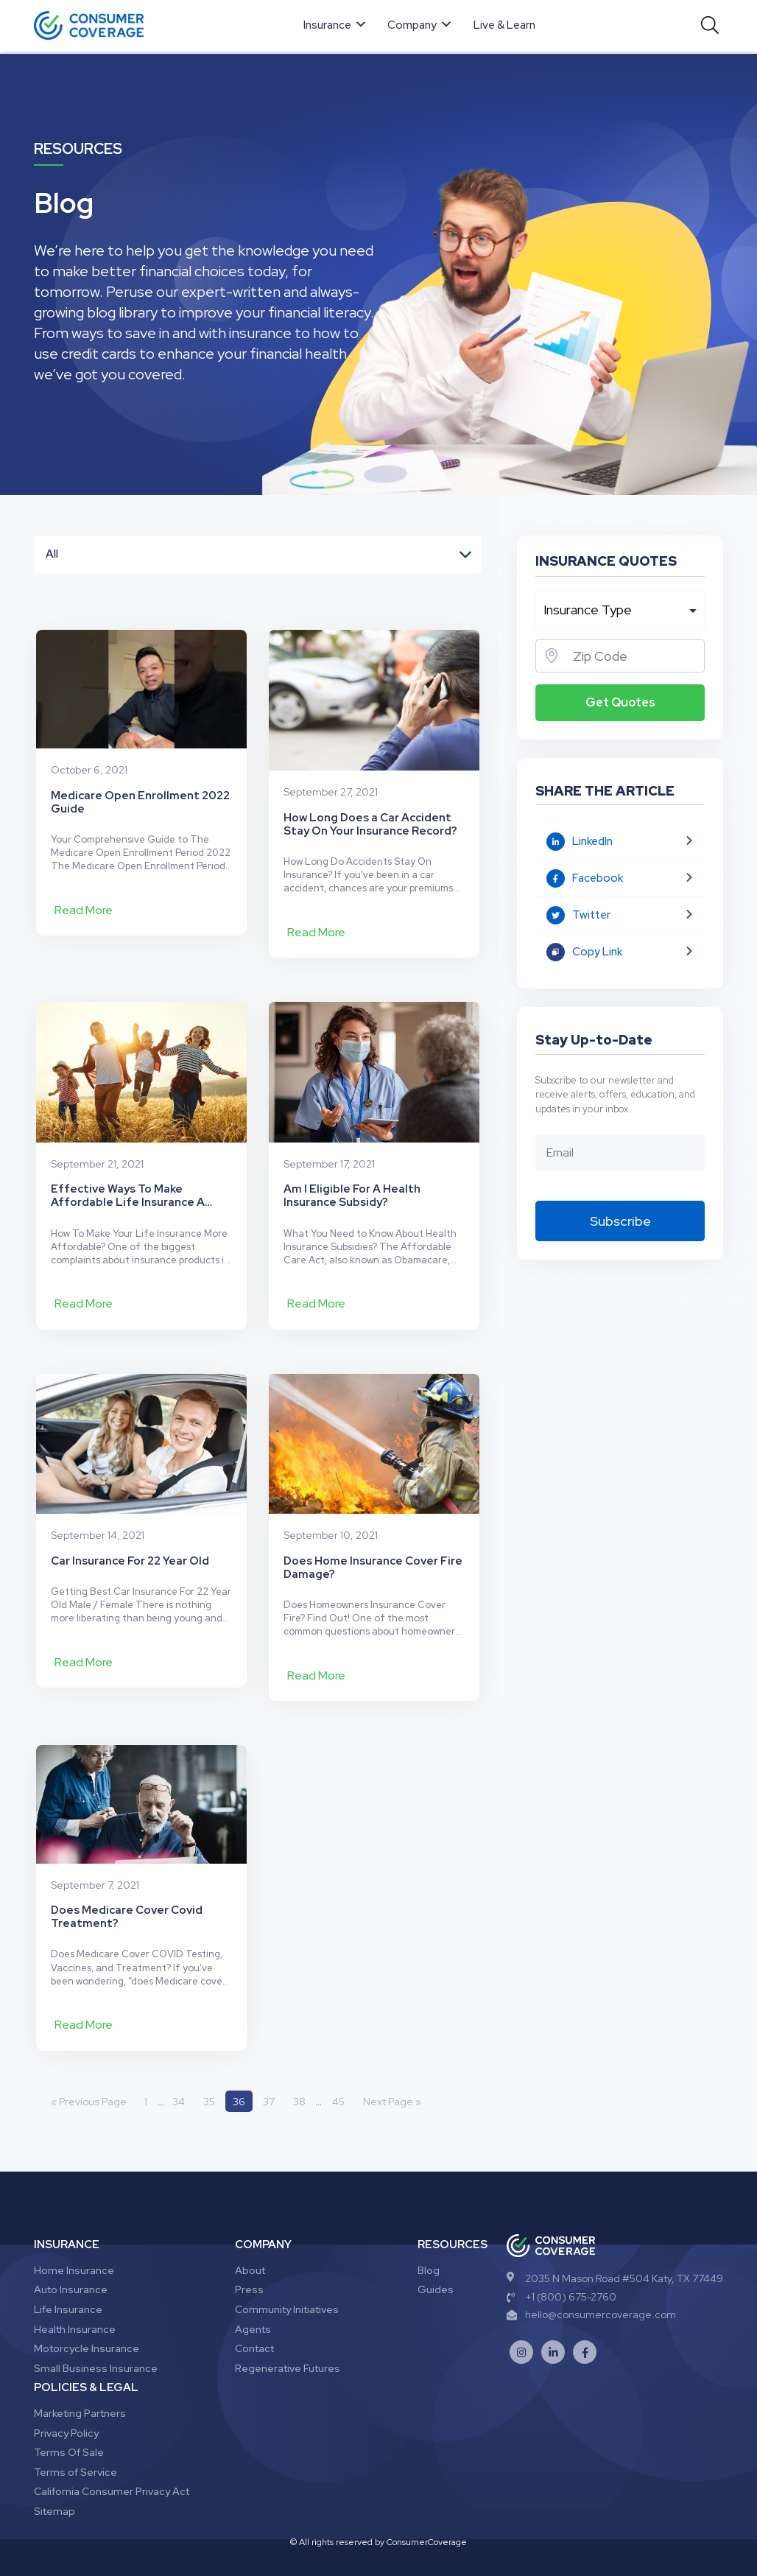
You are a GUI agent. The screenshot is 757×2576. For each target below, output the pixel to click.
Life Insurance (68, 2273)
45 (341, 2064)
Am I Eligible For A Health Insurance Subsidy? (352, 1166)
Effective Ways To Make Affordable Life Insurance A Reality (128, 1166)
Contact (254, 2312)
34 (179, 2064)
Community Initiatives (287, 2273)
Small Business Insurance (96, 2332)
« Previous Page (89, 2064)
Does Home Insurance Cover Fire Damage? (373, 1522)
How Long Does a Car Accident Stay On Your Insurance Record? (370, 809)
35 (210, 2064)
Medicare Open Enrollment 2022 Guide (140, 809)
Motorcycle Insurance (86, 2312)
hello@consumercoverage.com (591, 2278)
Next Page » (395, 2064)
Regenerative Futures (287, 2332)
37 (271, 2064)
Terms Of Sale (69, 2416)
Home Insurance (74, 2234)
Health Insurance (75, 2292)
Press (249, 2253)
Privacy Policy (66, 2396)
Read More (83, 917)
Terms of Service (75, 2436)
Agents (253, 2292)
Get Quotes (620, 702)
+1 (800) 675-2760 (561, 2260)
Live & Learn (505, 25)
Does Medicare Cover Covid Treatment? (127, 1880)
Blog (429, 2234)
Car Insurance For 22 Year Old (130, 1516)
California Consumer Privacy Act (111, 2455)
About (250, 2234)
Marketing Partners (80, 2377)
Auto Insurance (71, 2253)
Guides (436, 2253)
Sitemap (54, 2475)
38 (301, 2064)
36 (240, 2064)
